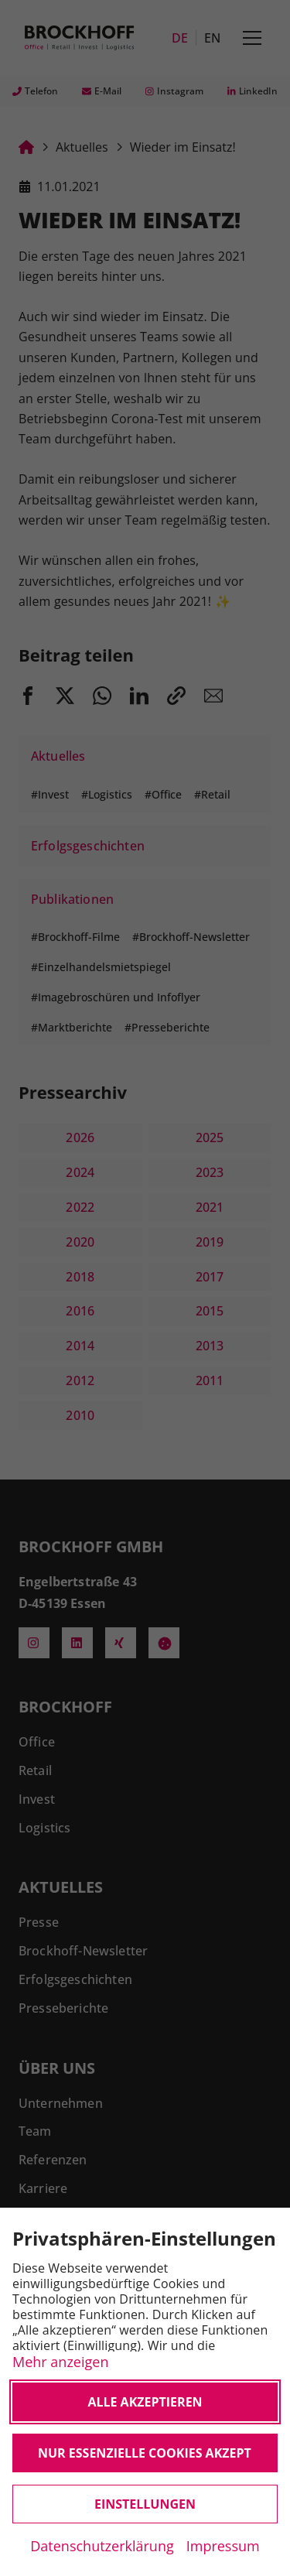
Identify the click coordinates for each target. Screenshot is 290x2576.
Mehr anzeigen (60, 2361)
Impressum (223, 2546)
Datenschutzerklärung (101, 2546)
